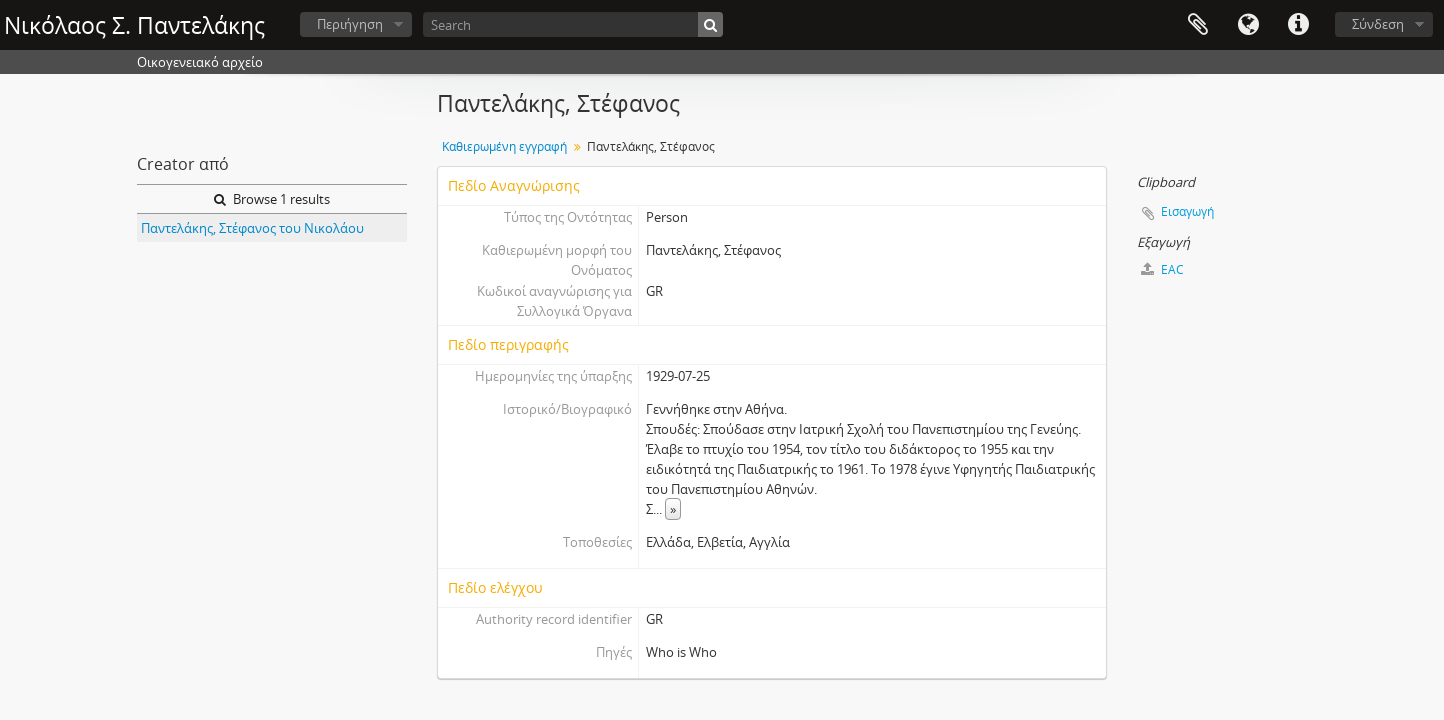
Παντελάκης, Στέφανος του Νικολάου (252, 228)
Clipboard (1198, 25)
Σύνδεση (1378, 24)
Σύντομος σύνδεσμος (1298, 25)
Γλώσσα (1248, 25)
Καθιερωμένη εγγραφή (504, 146)
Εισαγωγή (1187, 211)
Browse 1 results (272, 199)
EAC (1162, 269)
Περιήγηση (350, 24)
